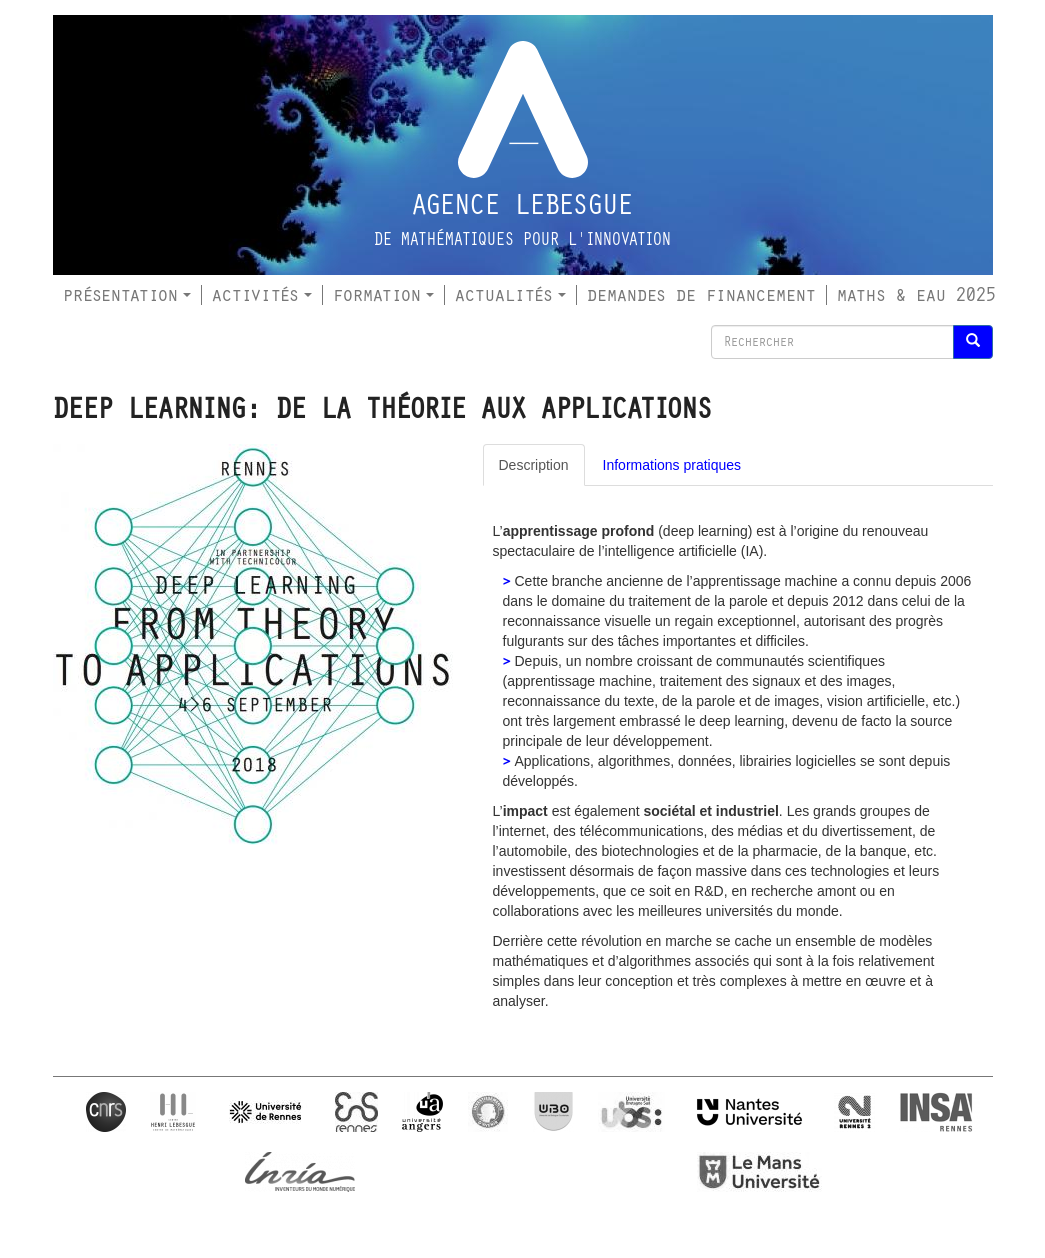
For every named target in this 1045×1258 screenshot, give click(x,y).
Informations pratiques (672, 465)
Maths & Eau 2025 (916, 295)
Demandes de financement (701, 295)
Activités (262, 295)
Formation (383, 295)
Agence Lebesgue (522, 205)
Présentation (127, 295)
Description (534, 465)
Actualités (510, 295)
